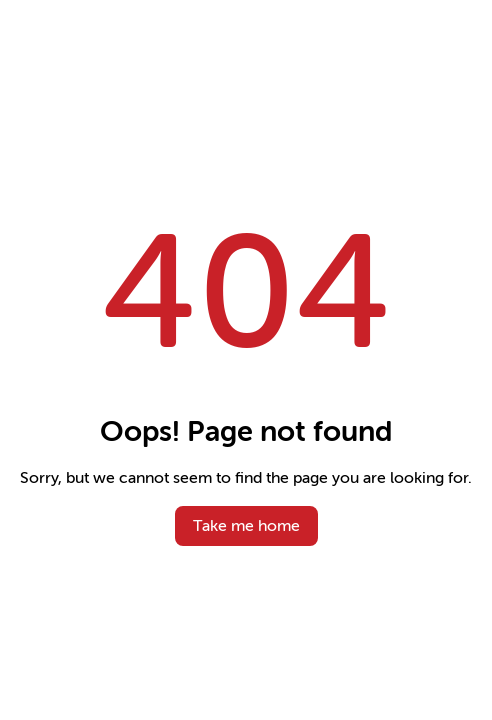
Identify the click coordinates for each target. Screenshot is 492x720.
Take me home (246, 526)
